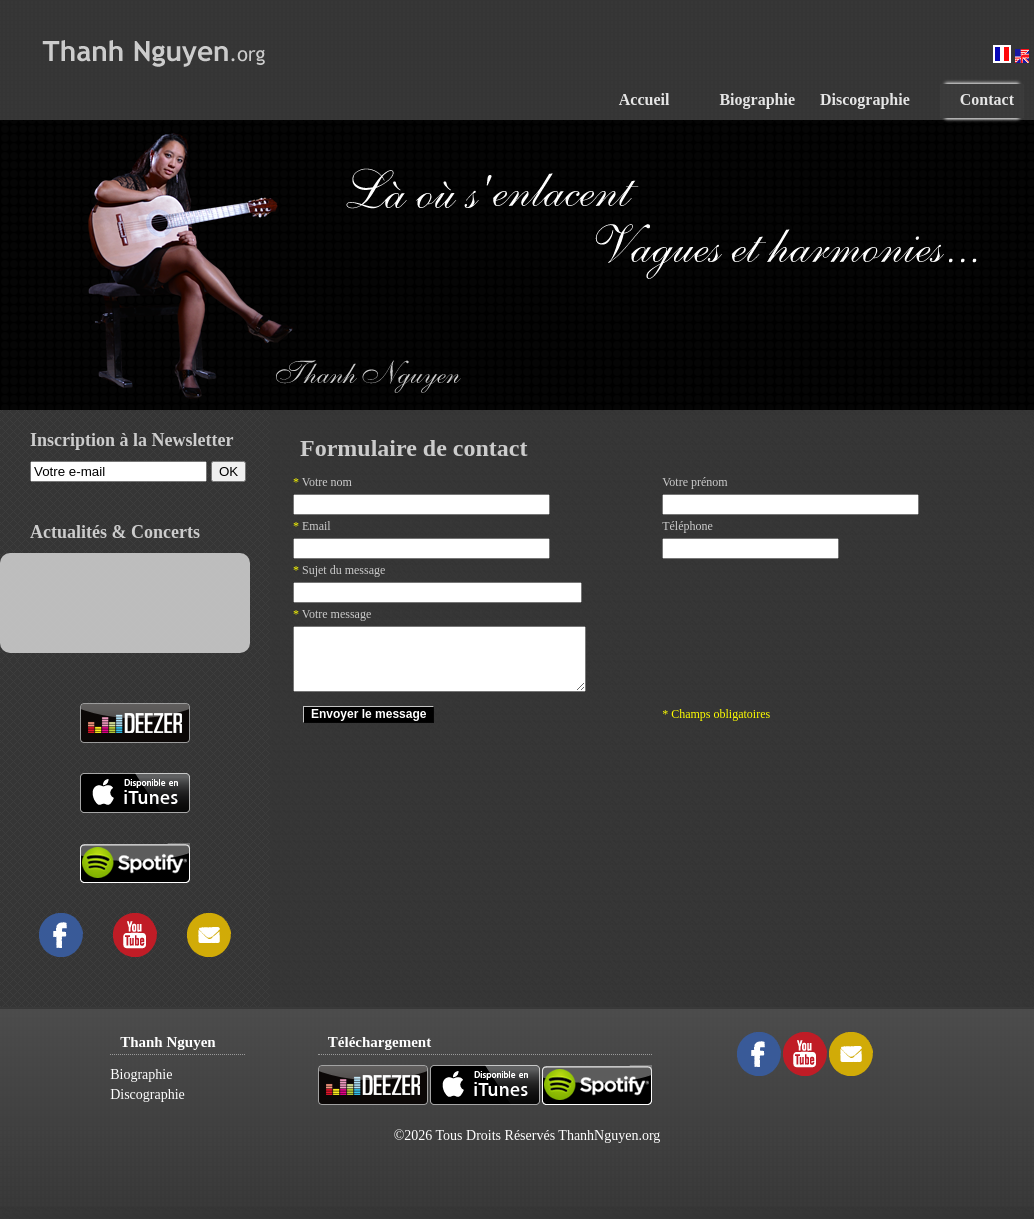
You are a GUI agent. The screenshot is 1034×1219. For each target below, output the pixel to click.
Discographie (147, 1094)
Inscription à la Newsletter (131, 440)
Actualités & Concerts (115, 532)
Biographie (141, 1074)
